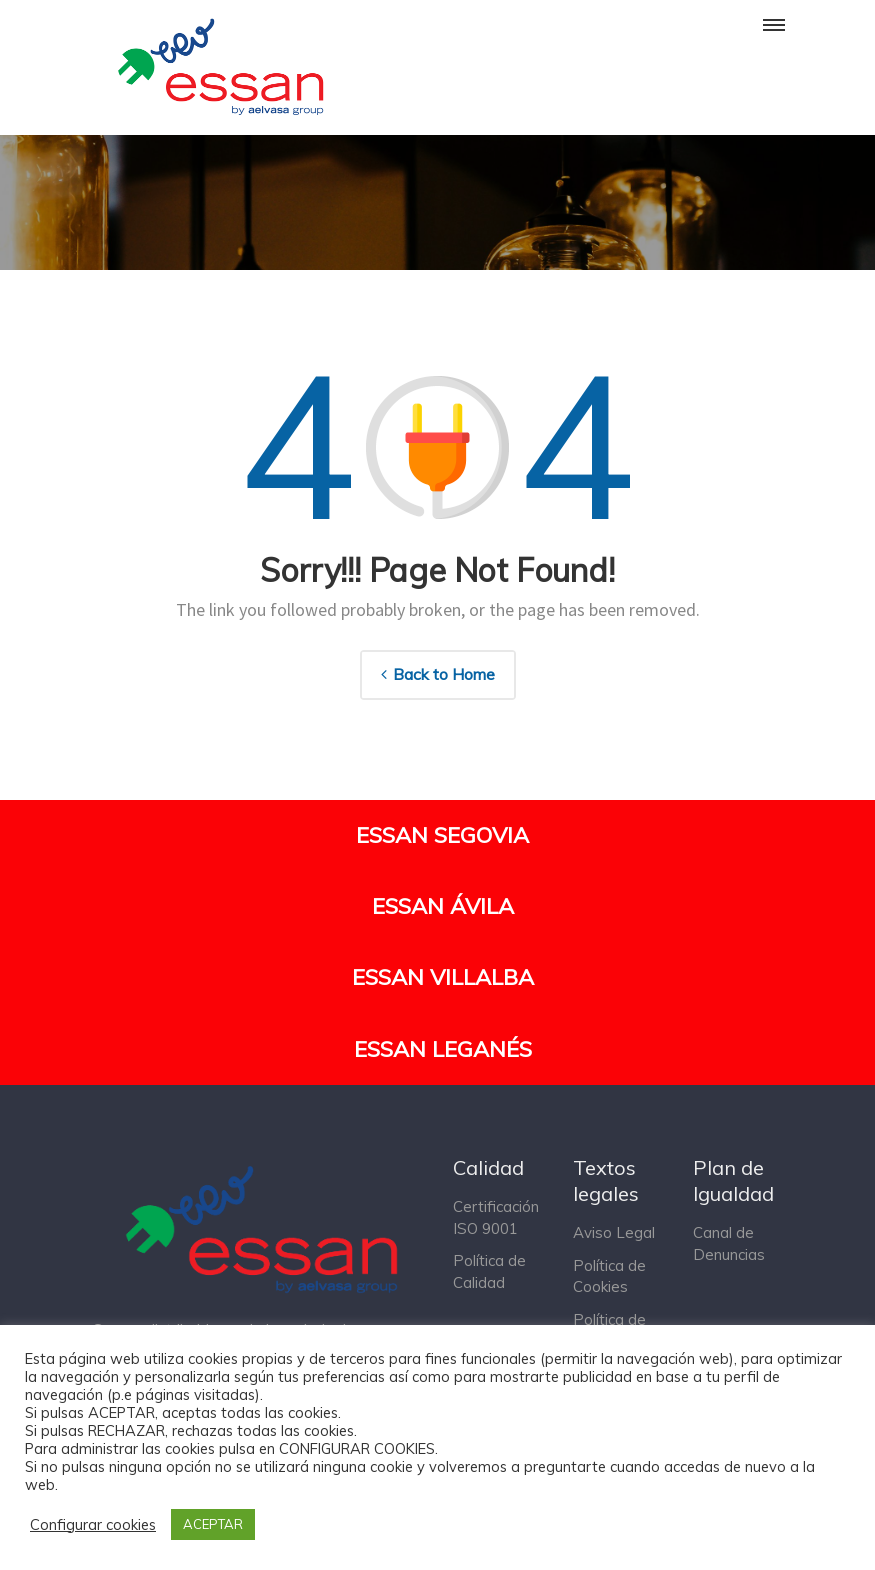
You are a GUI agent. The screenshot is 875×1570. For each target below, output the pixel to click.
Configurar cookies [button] (93, 1525)
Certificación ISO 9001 (496, 1217)
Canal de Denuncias (729, 1243)
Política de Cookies (609, 1276)
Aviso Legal (614, 1232)
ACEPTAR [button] (213, 1524)
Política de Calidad (489, 1271)
